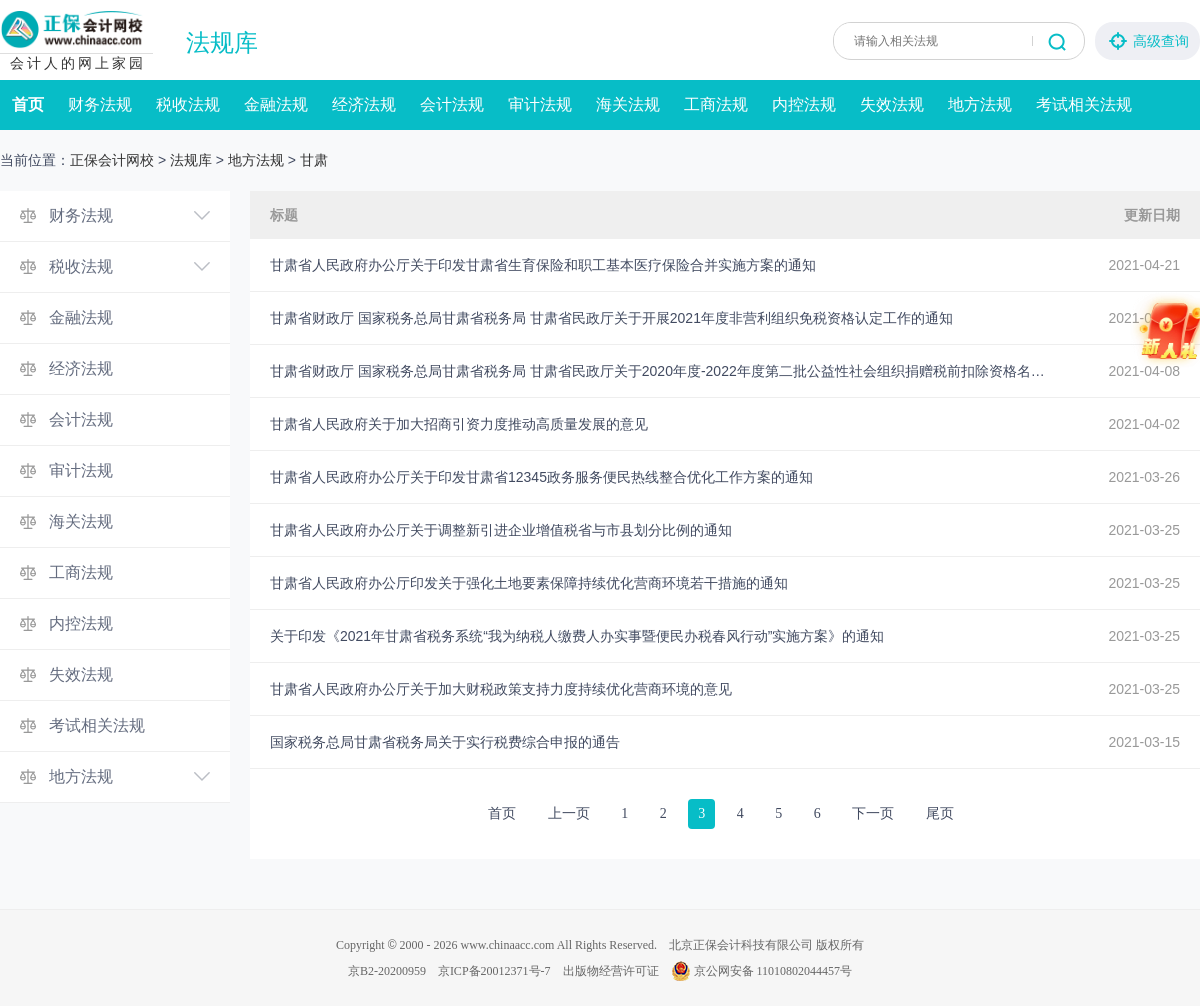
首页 (28, 104)
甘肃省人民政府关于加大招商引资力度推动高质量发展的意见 (459, 424)
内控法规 (804, 104)
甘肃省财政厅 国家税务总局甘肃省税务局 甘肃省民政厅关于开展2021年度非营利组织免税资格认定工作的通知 (611, 318)
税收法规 (188, 104)
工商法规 (716, 104)
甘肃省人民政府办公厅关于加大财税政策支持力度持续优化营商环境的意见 (501, 689)
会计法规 (452, 104)
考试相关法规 (1084, 104)
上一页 (569, 813)
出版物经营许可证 (611, 971)
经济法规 (364, 104)
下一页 (873, 813)
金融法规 (276, 104)
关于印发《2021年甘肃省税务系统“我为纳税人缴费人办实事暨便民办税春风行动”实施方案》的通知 (577, 636)
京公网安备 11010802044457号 (762, 971)
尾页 (940, 813)
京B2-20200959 (387, 971)
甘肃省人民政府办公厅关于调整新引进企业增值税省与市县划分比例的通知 (501, 530)
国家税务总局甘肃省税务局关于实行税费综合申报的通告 (445, 742)
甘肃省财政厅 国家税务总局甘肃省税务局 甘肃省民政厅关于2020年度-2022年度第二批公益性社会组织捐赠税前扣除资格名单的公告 (660, 371)
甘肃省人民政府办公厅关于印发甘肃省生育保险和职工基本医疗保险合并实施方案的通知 (543, 265)
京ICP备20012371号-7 (494, 971)
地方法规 (980, 104)
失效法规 (892, 104)
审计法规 (540, 104)
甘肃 (314, 160)
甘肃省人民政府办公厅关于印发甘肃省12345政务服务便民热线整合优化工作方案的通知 (541, 477)
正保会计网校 (112, 160)
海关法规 (628, 104)
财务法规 (100, 104)
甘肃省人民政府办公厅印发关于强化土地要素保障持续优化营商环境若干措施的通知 (529, 583)
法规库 (222, 43)
